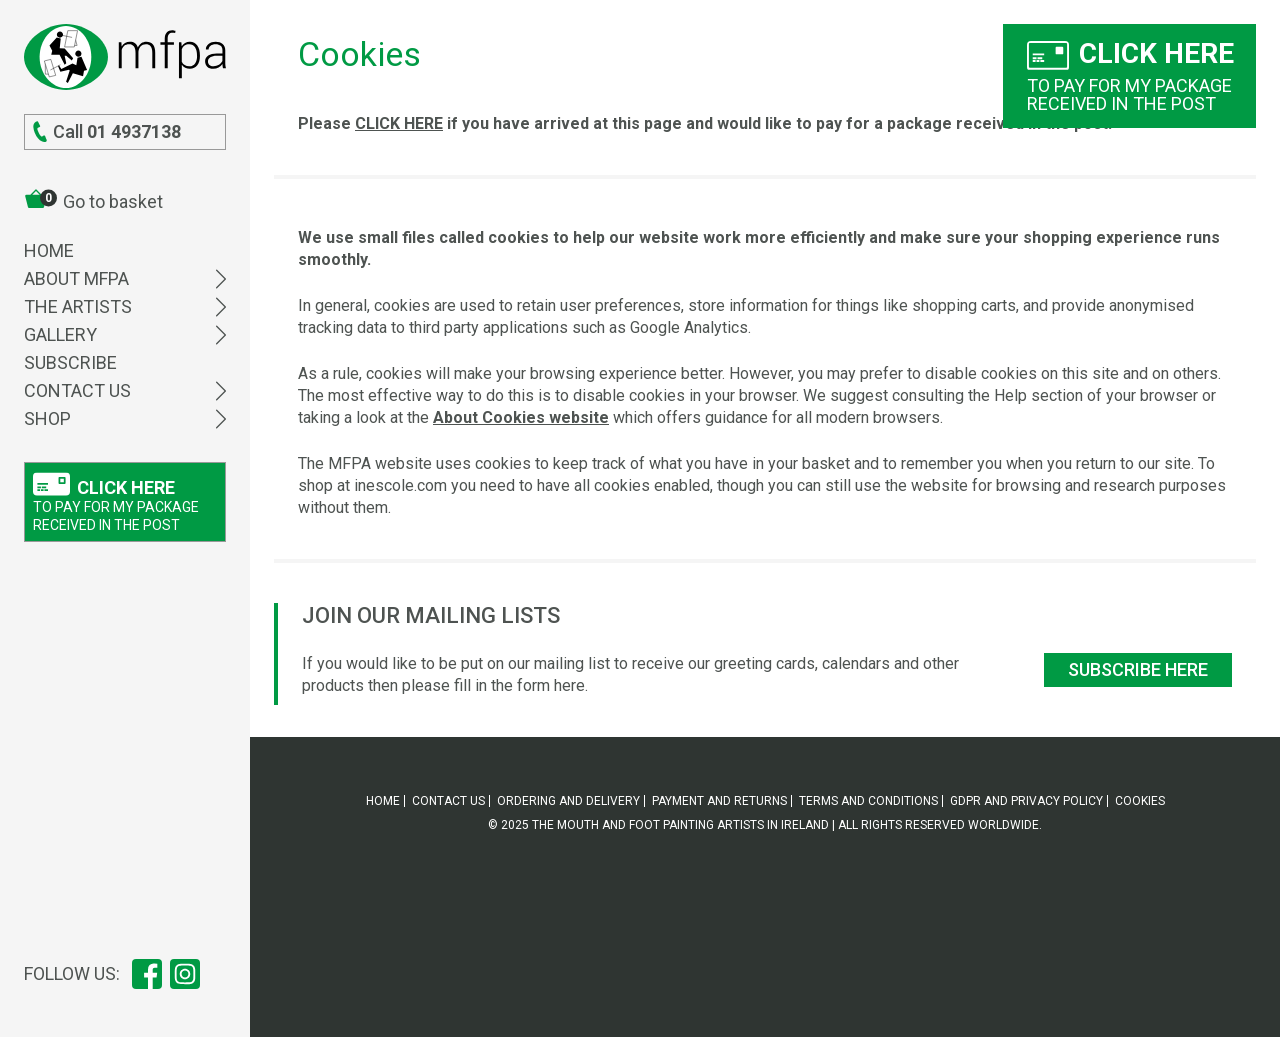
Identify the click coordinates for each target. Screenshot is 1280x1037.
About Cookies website (521, 417)
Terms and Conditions (868, 801)
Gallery (125, 334)
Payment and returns (719, 801)
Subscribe (70, 362)
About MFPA (125, 278)
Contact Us (125, 390)
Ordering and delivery (568, 801)
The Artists (125, 306)
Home (49, 250)
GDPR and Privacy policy (1026, 801)
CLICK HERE (399, 123)
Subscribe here (1138, 669)
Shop (125, 418)
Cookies (1140, 801)
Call (107, 132)
